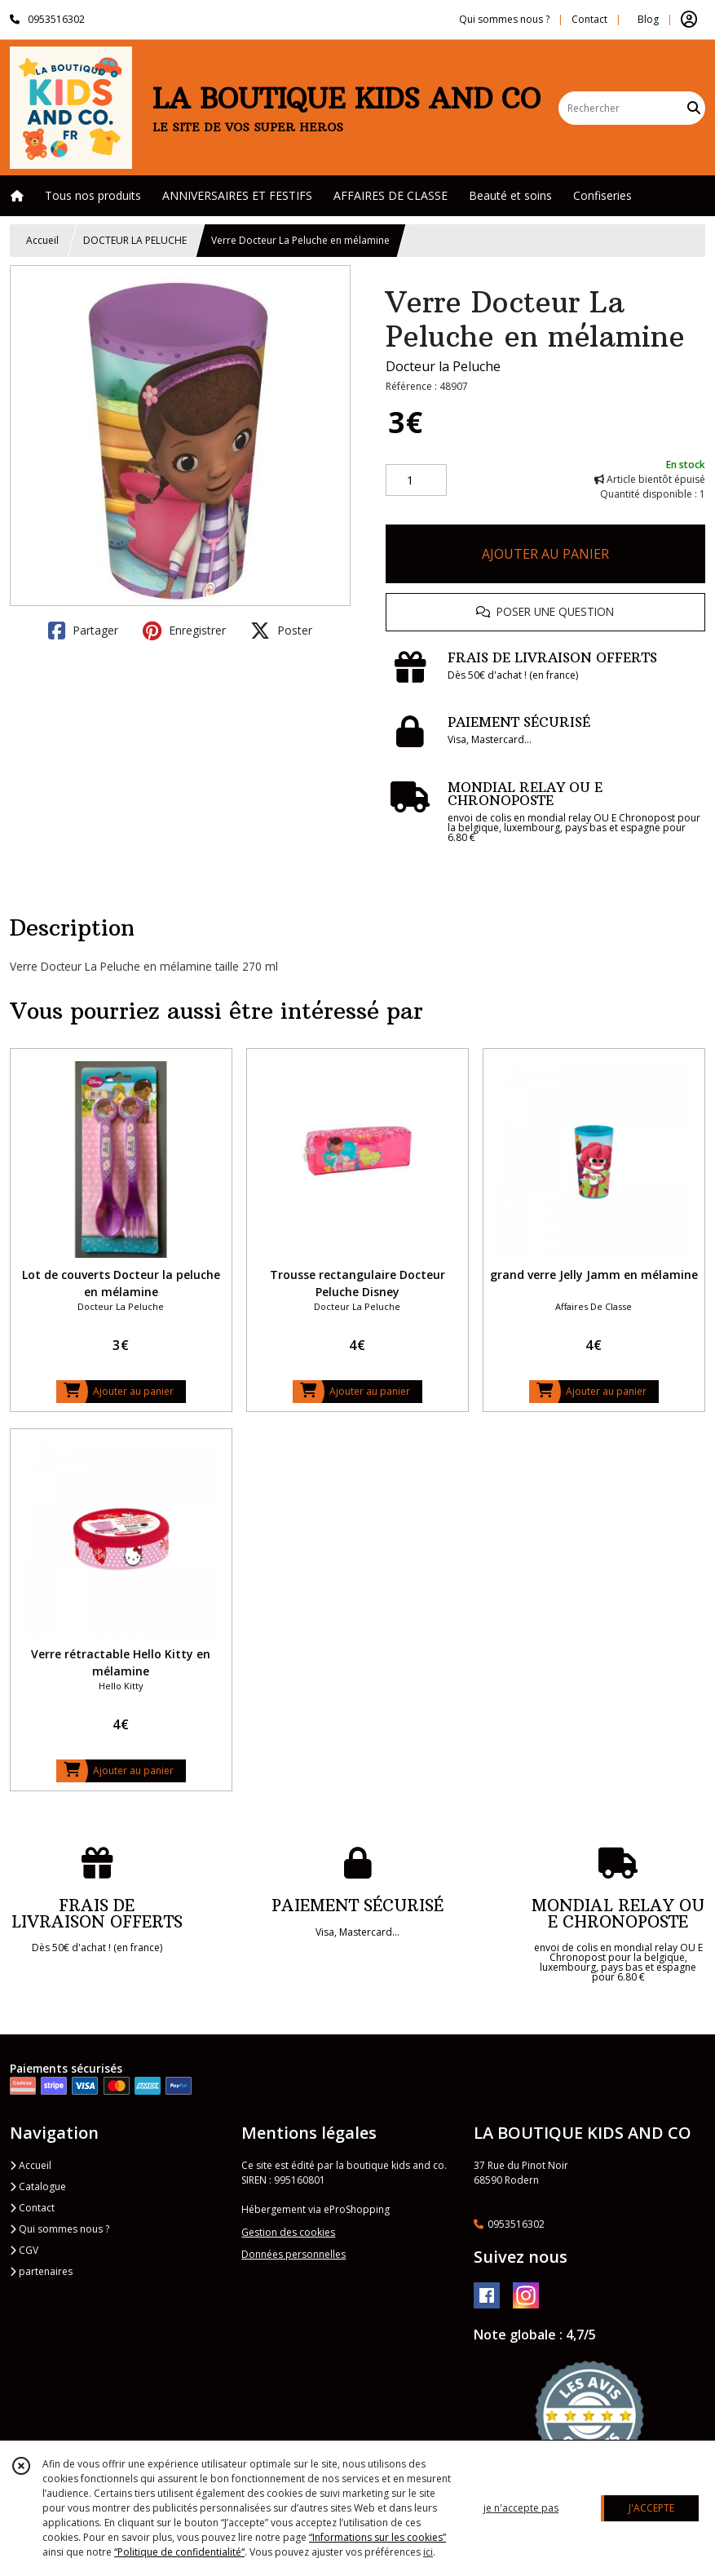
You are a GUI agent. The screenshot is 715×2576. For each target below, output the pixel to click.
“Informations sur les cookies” (377, 2537)
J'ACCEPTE (651, 2508)
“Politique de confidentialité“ (179, 2552)
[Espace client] (689, 19)
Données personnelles (293, 2254)
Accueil (42, 240)
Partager (83, 630)
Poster (281, 630)
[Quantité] (416, 480)
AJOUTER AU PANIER (545, 554)
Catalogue (38, 2186)
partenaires (41, 2271)
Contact (589, 19)
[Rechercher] (693, 108)
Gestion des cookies (288, 2232)
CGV (24, 2250)
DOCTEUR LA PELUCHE (135, 240)
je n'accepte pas (520, 2508)
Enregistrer (184, 630)
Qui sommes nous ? (59, 2229)
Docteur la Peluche (443, 366)
